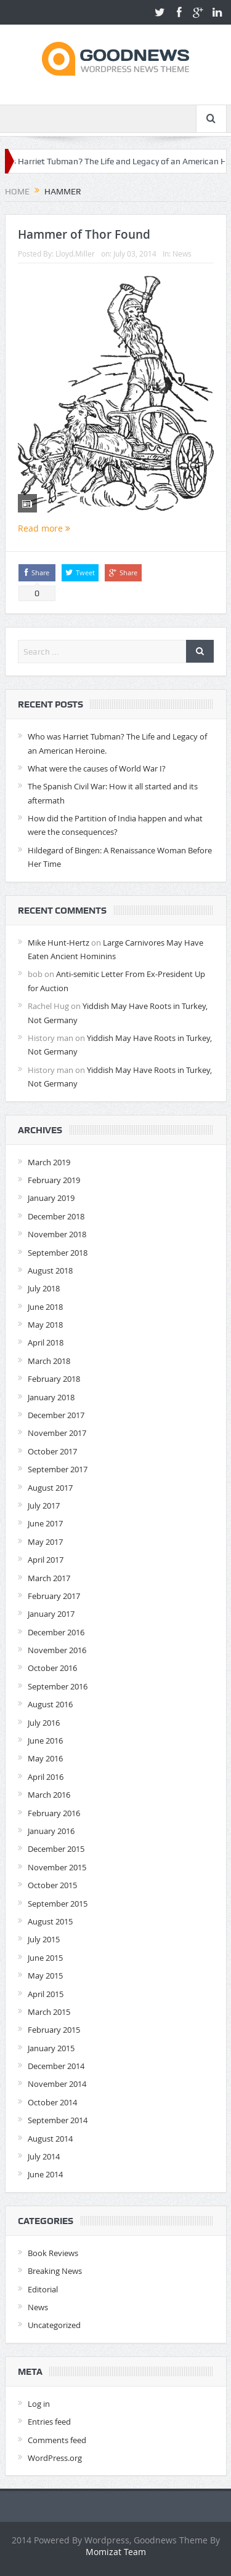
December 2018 (56, 1216)
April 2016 (45, 1776)
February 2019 (54, 1180)
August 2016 (50, 1704)
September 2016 (57, 1686)
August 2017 (50, 1487)
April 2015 (45, 1994)
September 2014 (57, 2120)
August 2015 (50, 1921)
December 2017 (56, 1415)
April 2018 (45, 1342)
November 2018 (57, 1234)
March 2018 (49, 1360)
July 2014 (44, 2156)
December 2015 (56, 1848)
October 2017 (52, 1451)
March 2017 (49, 1578)
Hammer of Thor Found (84, 234)
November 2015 (57, 1867)
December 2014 (56, 2066)
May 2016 (45, 1758)
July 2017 (44, 1505)
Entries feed (49, 2421)
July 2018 (44, 1288)
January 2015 (51, 2048)
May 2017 (45, 1541)
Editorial (43, 2289)
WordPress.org (55, 2457)
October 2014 (52, 2102)
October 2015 (52, 1885)
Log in (39, 2403)
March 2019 (49, 1162)
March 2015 (49, 2011)
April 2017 (45, 1559)
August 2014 (50, 2138)
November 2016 (57, 1650)
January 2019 (51, 1197)
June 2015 (45, 1957)
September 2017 (57, 1469)
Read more (44, 528)
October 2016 (52, 1667)
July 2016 (44, 1722)
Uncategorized (54, 2325)
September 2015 (57, 1903)
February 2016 (54, 1813)
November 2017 (57, 1432)
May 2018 (45, 1324)
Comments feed (57, 2440)
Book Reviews (53, 2253)
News (182, 253)
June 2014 (45, 2174)
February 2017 (54, 1595)
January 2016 (51, 1830)
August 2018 (50, 1270)
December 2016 (56, 1632)
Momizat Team (116, 2552)
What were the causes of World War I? (97, 768)
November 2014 (57, 2083)
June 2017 (45, 1523)
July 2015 (44, 1939)
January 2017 (51, 1613)
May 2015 (45, 1975)
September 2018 (57, 1252)
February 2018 (54, 1378)
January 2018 (51, 1397)
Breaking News (55, 2270)
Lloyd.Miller (75, 253)
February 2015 (54, 2029)
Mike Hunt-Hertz (58, 942)
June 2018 (45, 1306)
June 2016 (45, 1740)
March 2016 (49, 1794)
